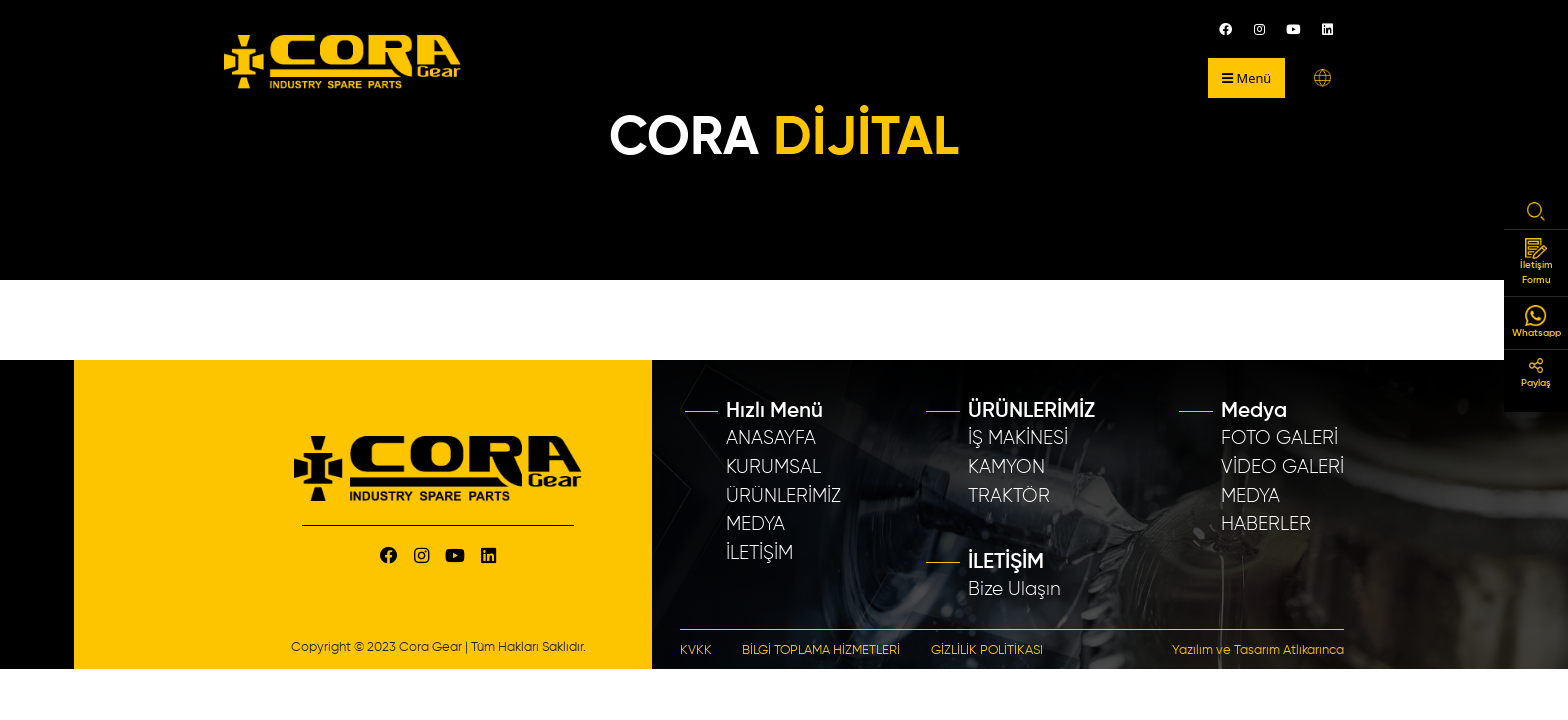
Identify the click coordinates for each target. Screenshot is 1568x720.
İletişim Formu (1536, 261)
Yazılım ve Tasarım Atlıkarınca (1258, 650)
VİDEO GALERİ (1282, 467)
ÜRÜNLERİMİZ (783, 496)
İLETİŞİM (759, 553)
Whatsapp (1536, 321)
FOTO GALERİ (1279, 438)
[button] (1322, 77)
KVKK (696, 650)
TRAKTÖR (1009, 496)
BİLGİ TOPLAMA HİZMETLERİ (821, 650)
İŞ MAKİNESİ (1018, 438)
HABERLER (1266, 524)
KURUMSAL (773, 467)
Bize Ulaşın (1014, 589)
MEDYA (755, 524)
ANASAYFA (771, 438)
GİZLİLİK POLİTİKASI (987, 650)
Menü (1247, 78)
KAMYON (1006, 467)
